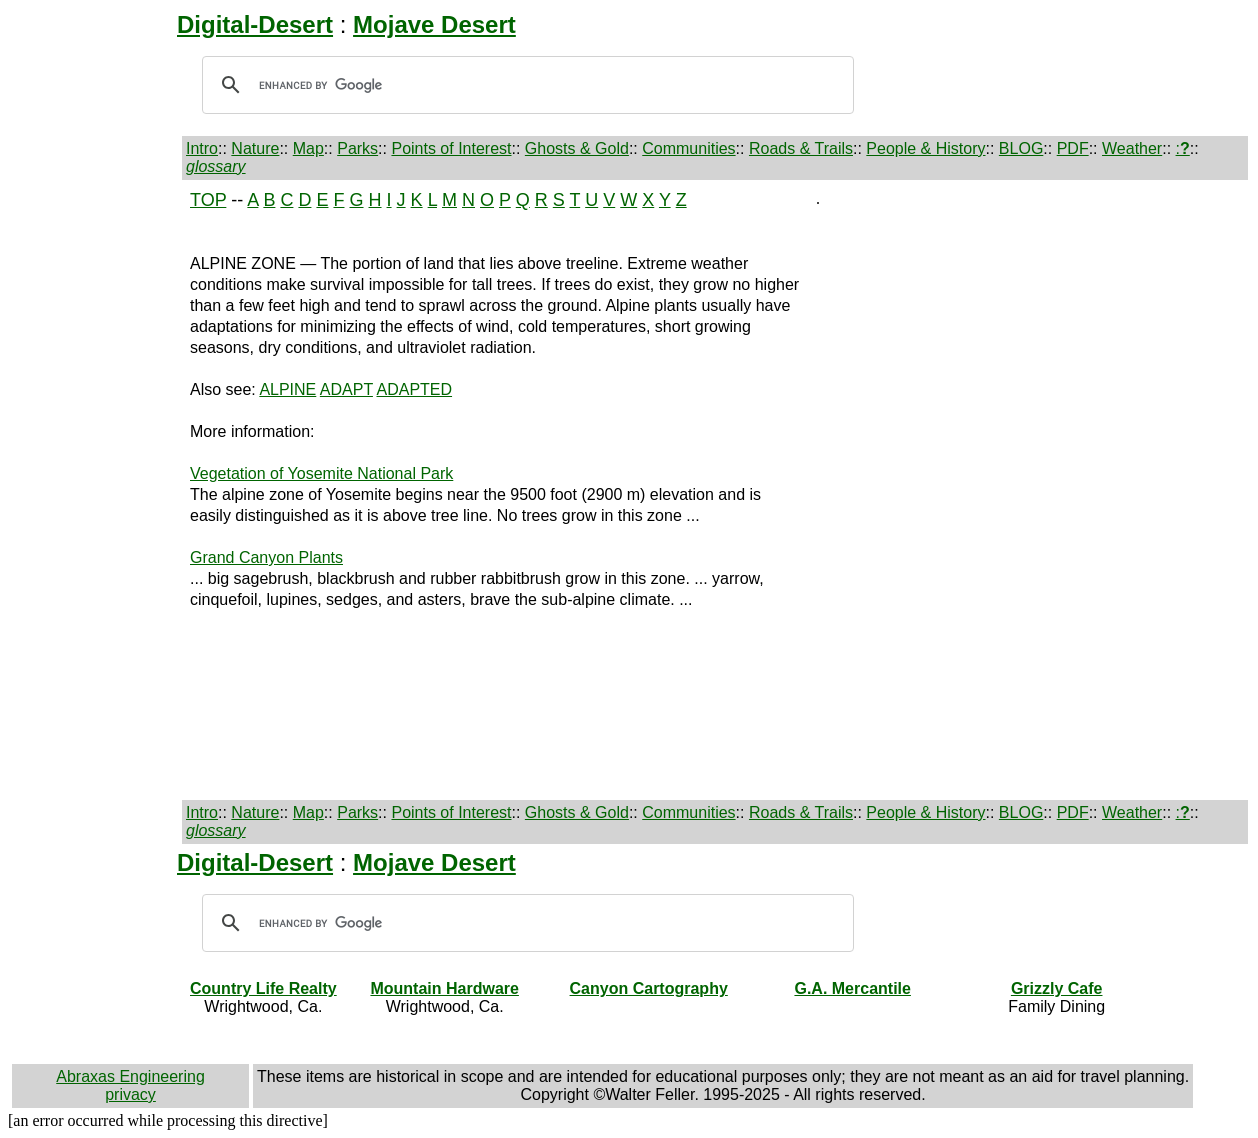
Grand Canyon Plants (266, 557)
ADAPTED (414, 389)
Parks (357, 148)
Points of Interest (451, 148)
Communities (688, 148)
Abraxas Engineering (130, 1076)
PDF (1073, 148)
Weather (1132, 148)
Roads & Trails (801, 148)
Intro (202, 148)
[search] (525, 85)
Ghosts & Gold (577, 148)
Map (308, 148)
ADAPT (346, 389)
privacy (130, 1094)
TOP (208, 200)
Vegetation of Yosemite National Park (321, 473)
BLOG (1021, 148)
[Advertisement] (97, 490)
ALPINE (287, 389)
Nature (255, 148)
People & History (925, 148)
